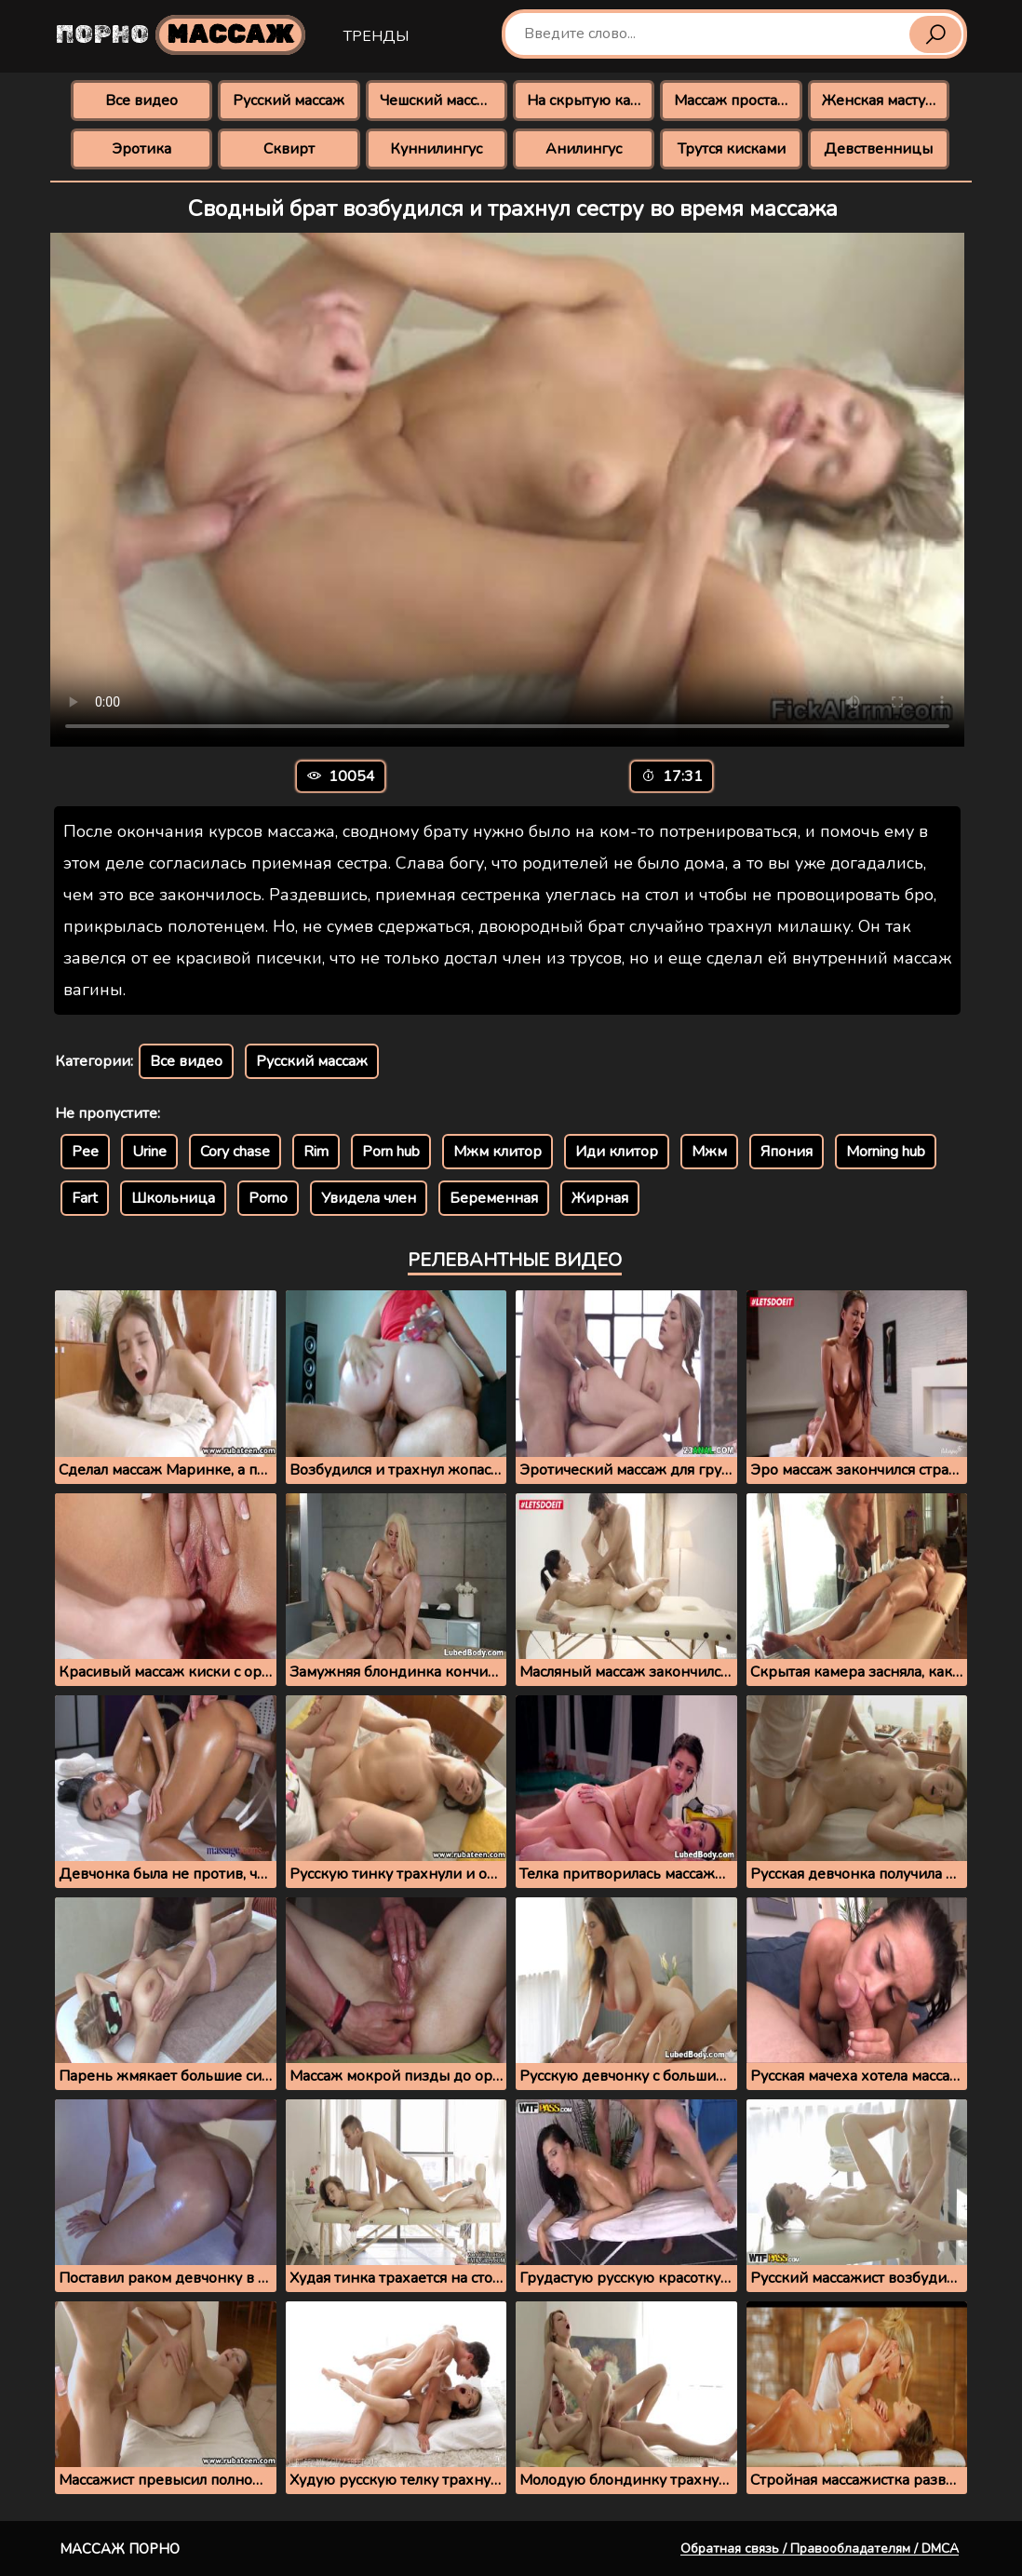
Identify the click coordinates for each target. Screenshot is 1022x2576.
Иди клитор (616, 1151)
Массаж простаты (734, 100)
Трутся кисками (732, 149)
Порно (180, 35)
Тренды (376, 36)
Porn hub (391, 1151)
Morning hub (885, 1151)
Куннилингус (436, 149)
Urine (149, 1151)
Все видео (141, 100)
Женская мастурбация (885, 100)
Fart (85, 1198)
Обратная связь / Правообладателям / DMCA (819, 2548)
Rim (316, 1151)
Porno (268, 1198)
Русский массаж (288, 100)
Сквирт (289, 149)
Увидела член (368, 1198)
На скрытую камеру (590, 100)
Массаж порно (120, 2549)
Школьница (173, 1198)
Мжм (709, 1151)
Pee (85, 1151)
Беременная (494, 1198)
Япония (786, 1151)
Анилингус (583, 149)
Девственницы (878, 149)
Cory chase (235, 1151)
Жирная (600, 1198)
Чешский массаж (438, 100)
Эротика (141, 149)
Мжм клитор (497, 1151)
